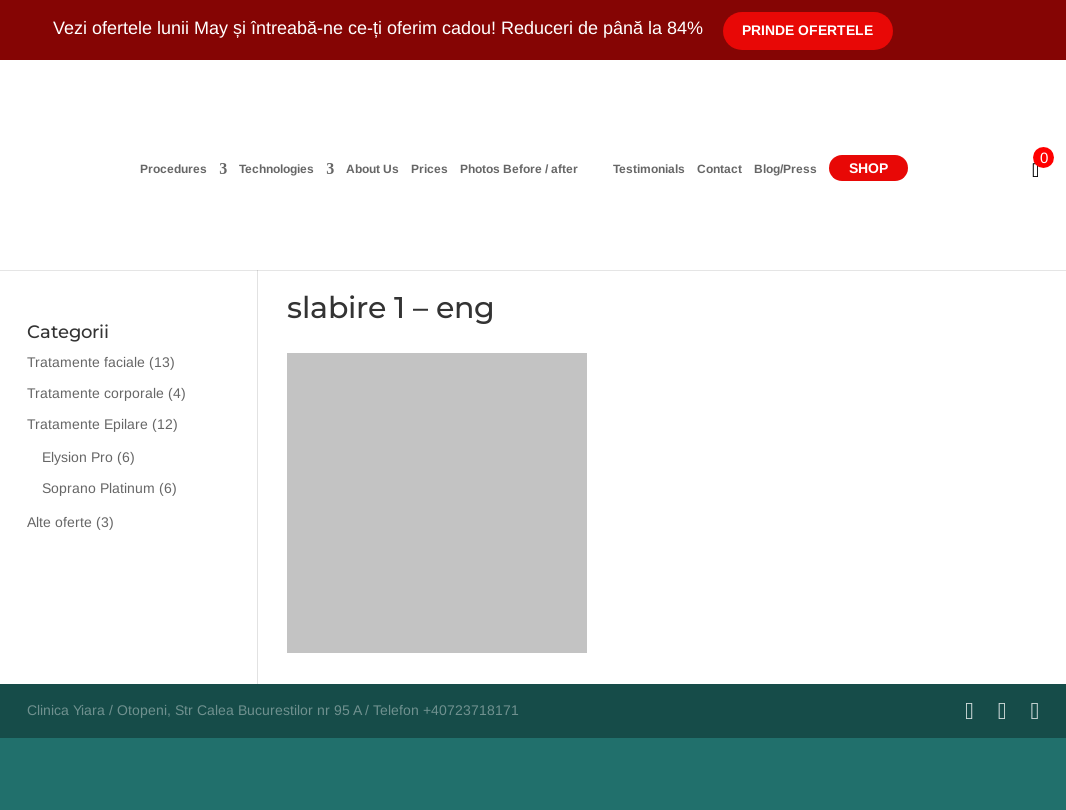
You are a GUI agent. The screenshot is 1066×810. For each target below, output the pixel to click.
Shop (945, 168)
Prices (352, 169)
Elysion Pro (77, 457)
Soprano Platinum (98, 488)
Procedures (96, 169)
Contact (796, 169)
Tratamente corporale (95, 393)
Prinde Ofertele (808, 30)
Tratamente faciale (86, 362)
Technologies (199, 169)
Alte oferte (59, 522)
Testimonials (726, 169)
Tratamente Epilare (87, 424)
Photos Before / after (442, 169)
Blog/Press (862, 169)
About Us (295, 169)
